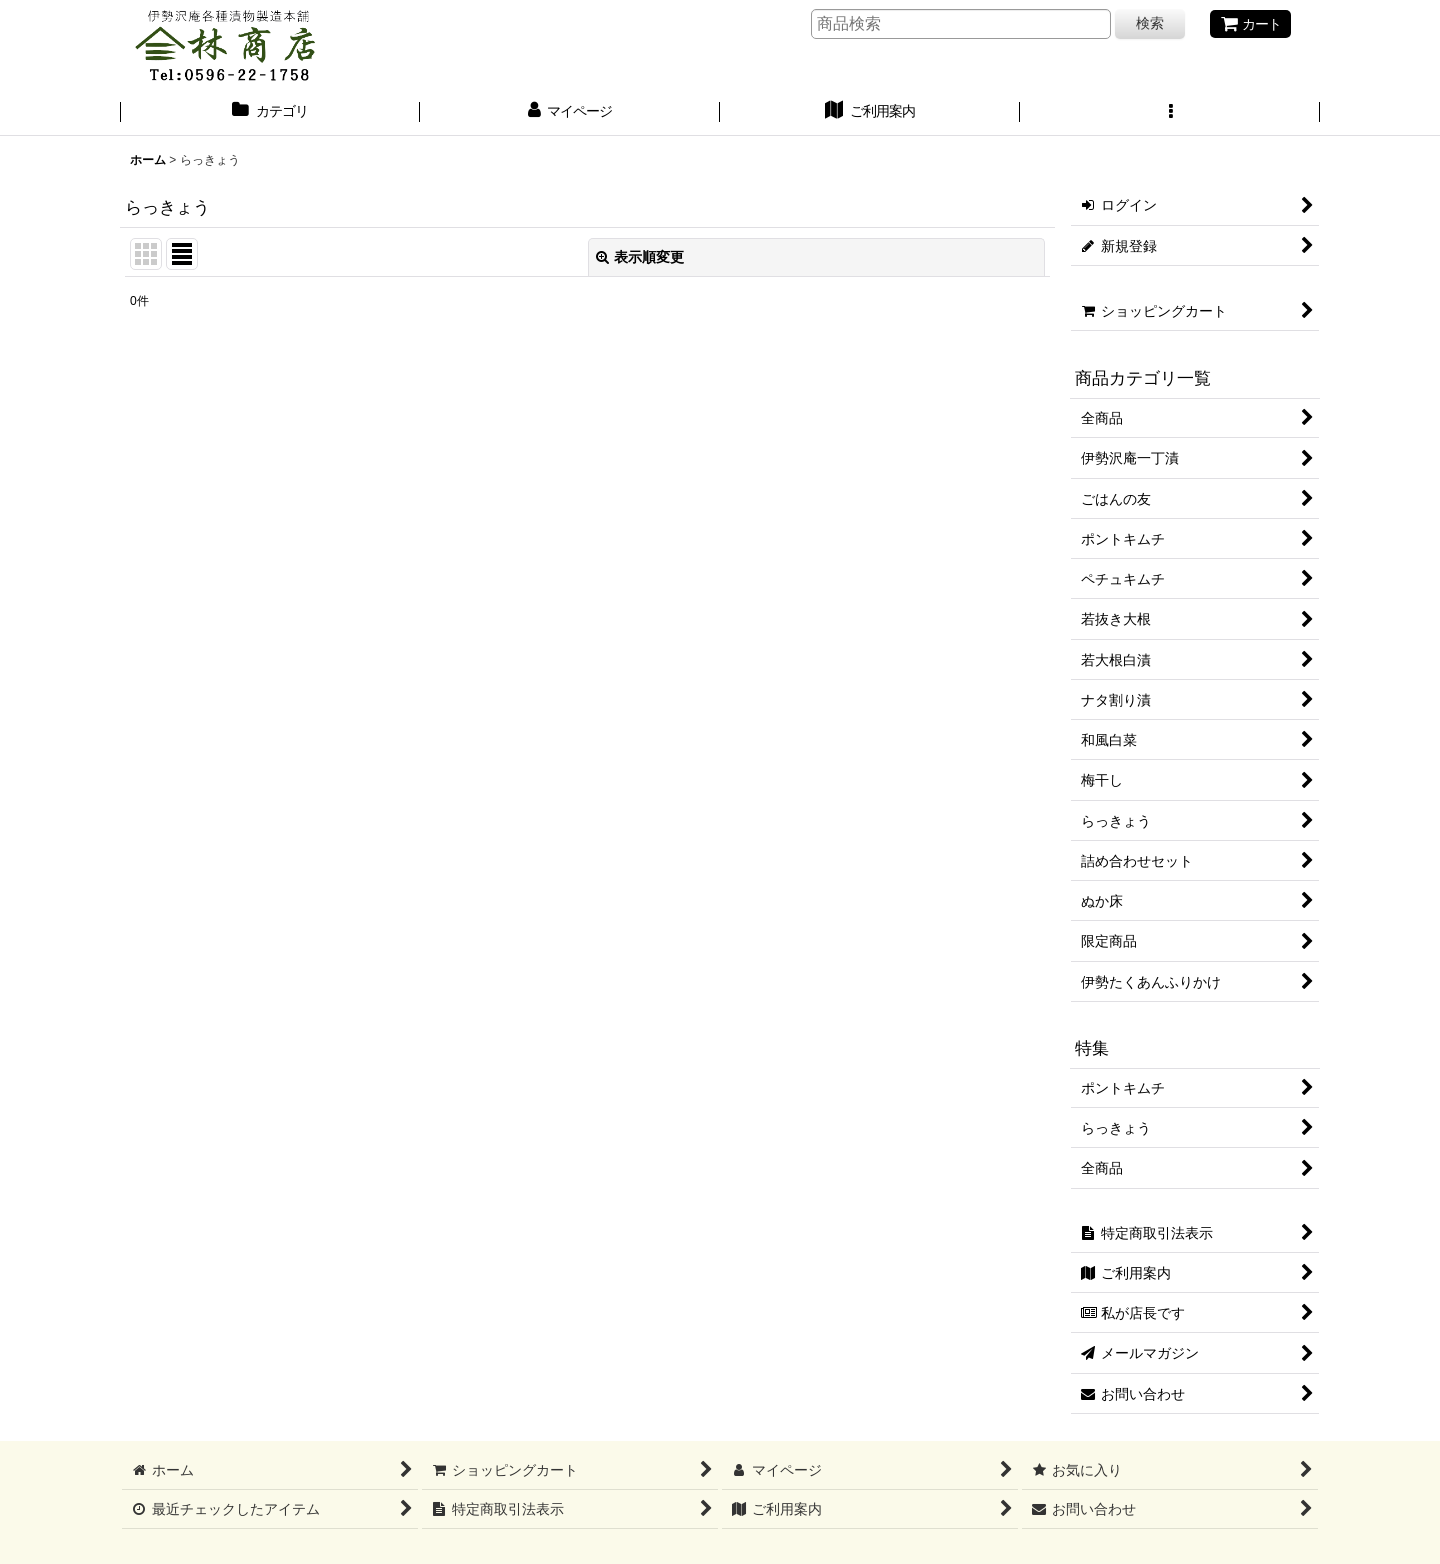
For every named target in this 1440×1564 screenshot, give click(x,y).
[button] (1170, 113)
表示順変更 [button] (640, 257)
